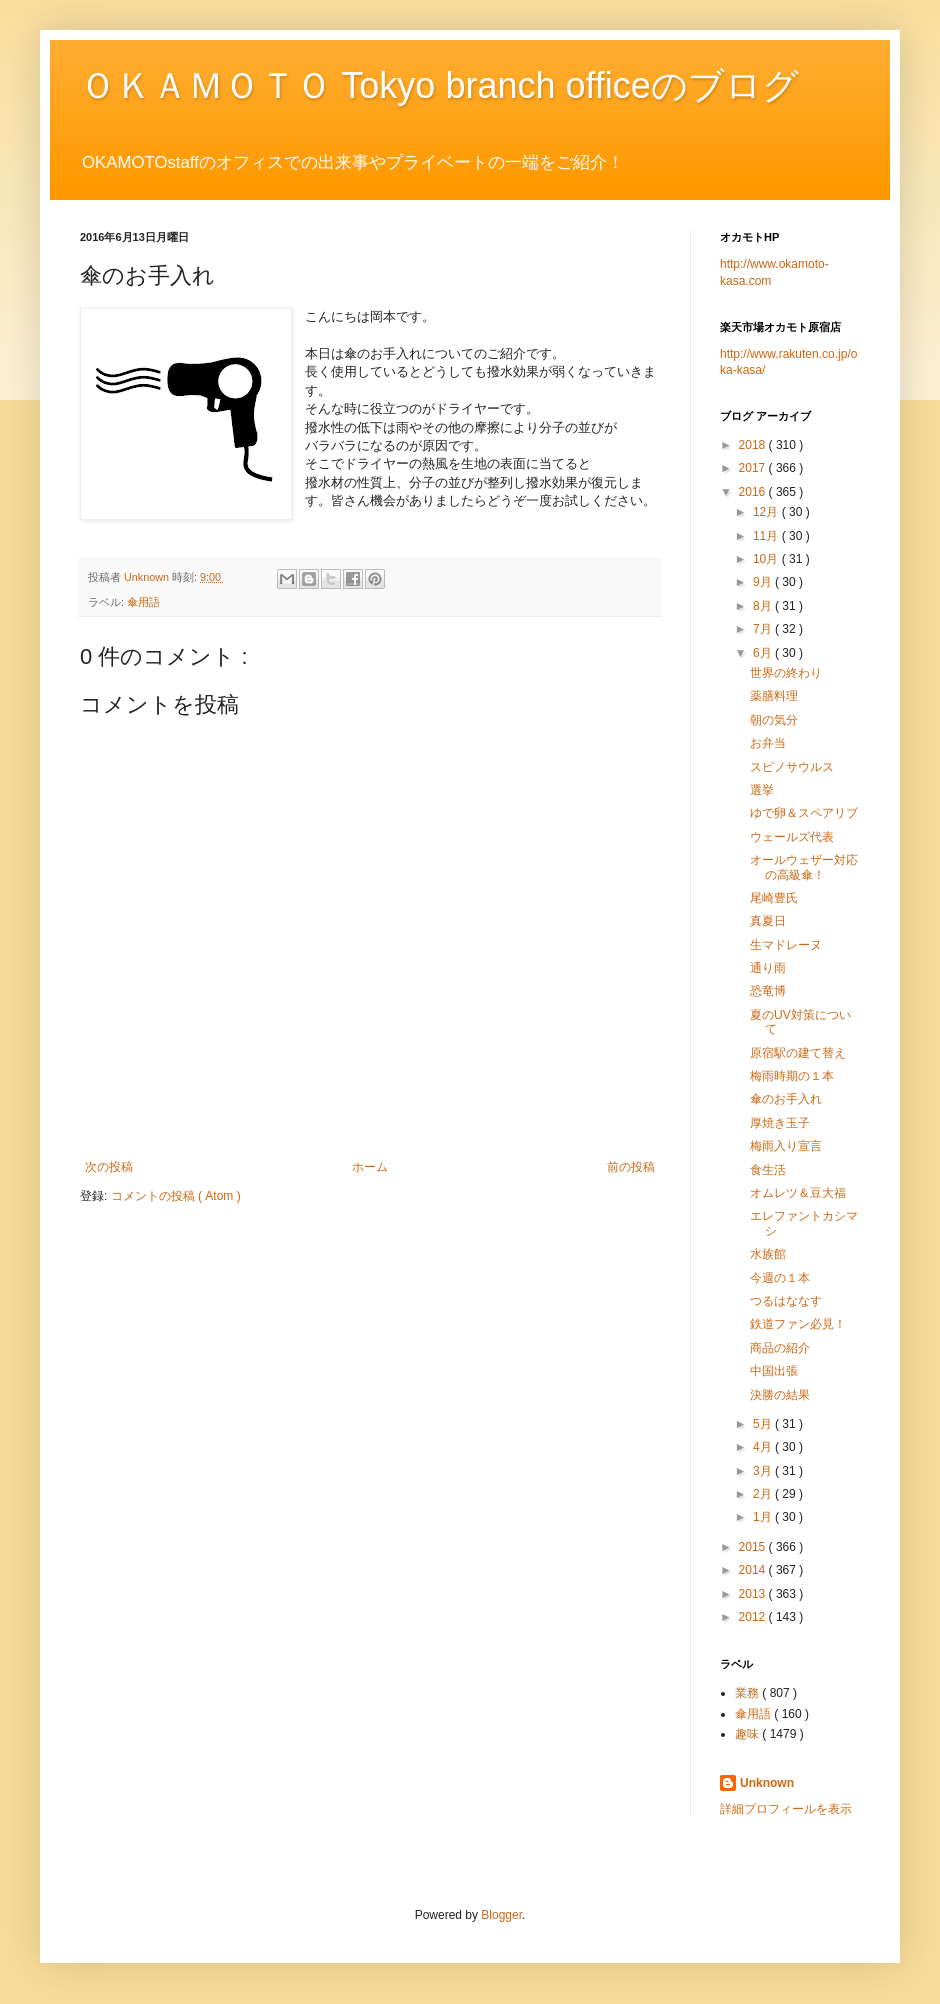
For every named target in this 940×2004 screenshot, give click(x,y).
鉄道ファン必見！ (798, 1324)
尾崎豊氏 (774, 898)
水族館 (768, 1254)
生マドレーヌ (786, 945)
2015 (754, 1547)
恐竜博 (768, 991)
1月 (764, 1517)
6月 (764, 653)
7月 (764, 629)
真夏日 (768, 921)
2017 (754, 468)
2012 (754, 1617)
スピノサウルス (792, 767)
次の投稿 (109, 1167)
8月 (764, 606)
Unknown (767, 1783)
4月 (764, 1447)
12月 (767, 512)
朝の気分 (774, 720)
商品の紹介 (780, 1348)
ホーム (370, 1167)
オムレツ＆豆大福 (798, 1193)
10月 (767, 559)
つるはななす (786, 1301)
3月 (764, 1471)
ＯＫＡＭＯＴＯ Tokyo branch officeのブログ (439, 85)
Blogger (501, 1915)
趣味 (748, 1734)
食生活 (768, 1170)
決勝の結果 (780, 1395)
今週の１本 (780, 1278)
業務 (748, 1693)
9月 (764, 582)
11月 (767, 536)
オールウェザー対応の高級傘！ (804, 867)
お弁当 (768, 743)
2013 (754, 1594)
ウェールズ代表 (792, 837)
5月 (764, 1424)
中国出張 (774, 1371)
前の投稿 (631, 1167)
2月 (764, 1494)
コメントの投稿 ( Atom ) (176, 1196)
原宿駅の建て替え (798, 1053)
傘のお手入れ (786, 1099)
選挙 (762, 790)
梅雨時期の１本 (792, 1076)
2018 (754, 445)
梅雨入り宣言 (786, 1146)
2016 (754, 492)
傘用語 (143, 602)
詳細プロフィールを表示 (786, 1809)
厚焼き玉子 (780, 1123)
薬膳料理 (774, 696)
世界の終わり (786, 673)
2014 (754, 1570)
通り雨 (768, 968)
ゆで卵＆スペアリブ (804, 813)
